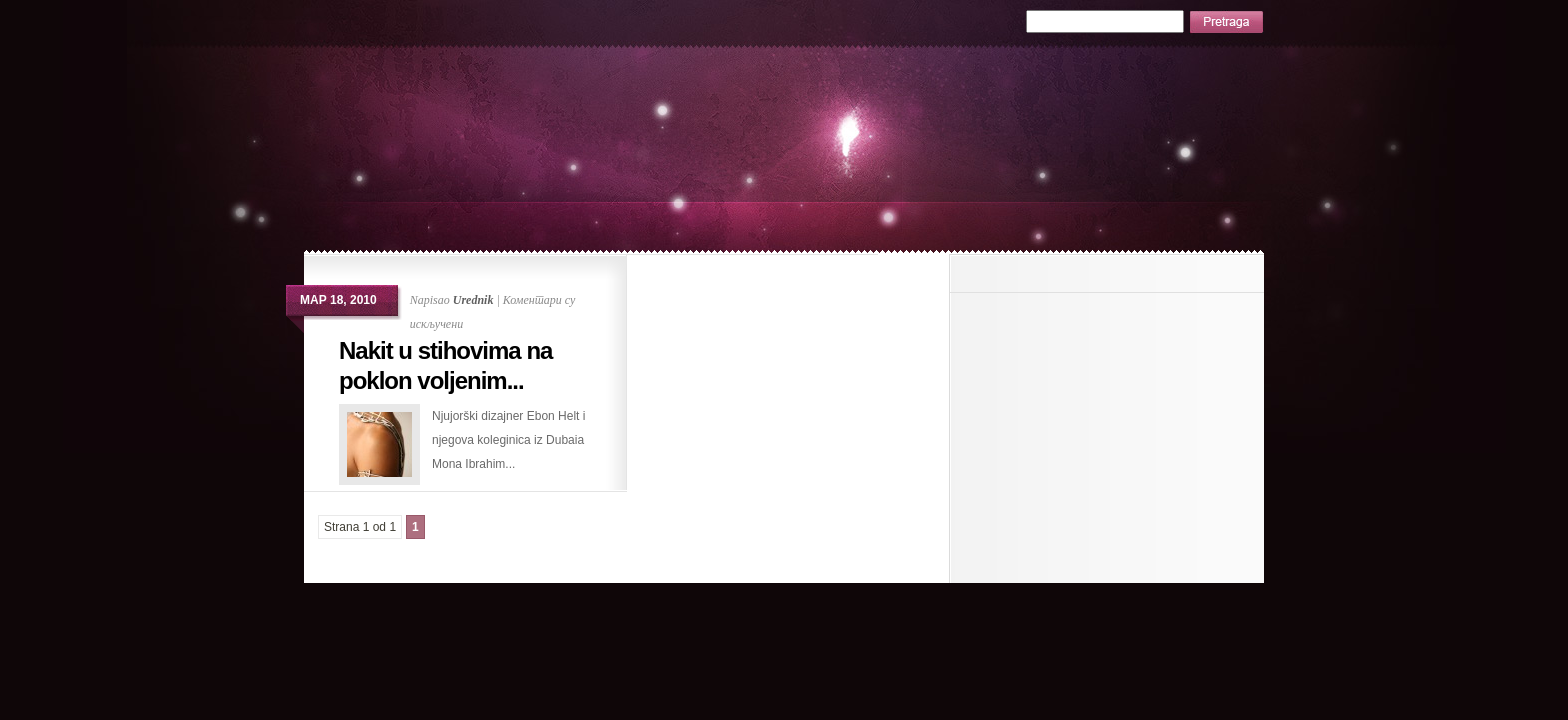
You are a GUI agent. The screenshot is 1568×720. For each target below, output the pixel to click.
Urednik (473, 300)
